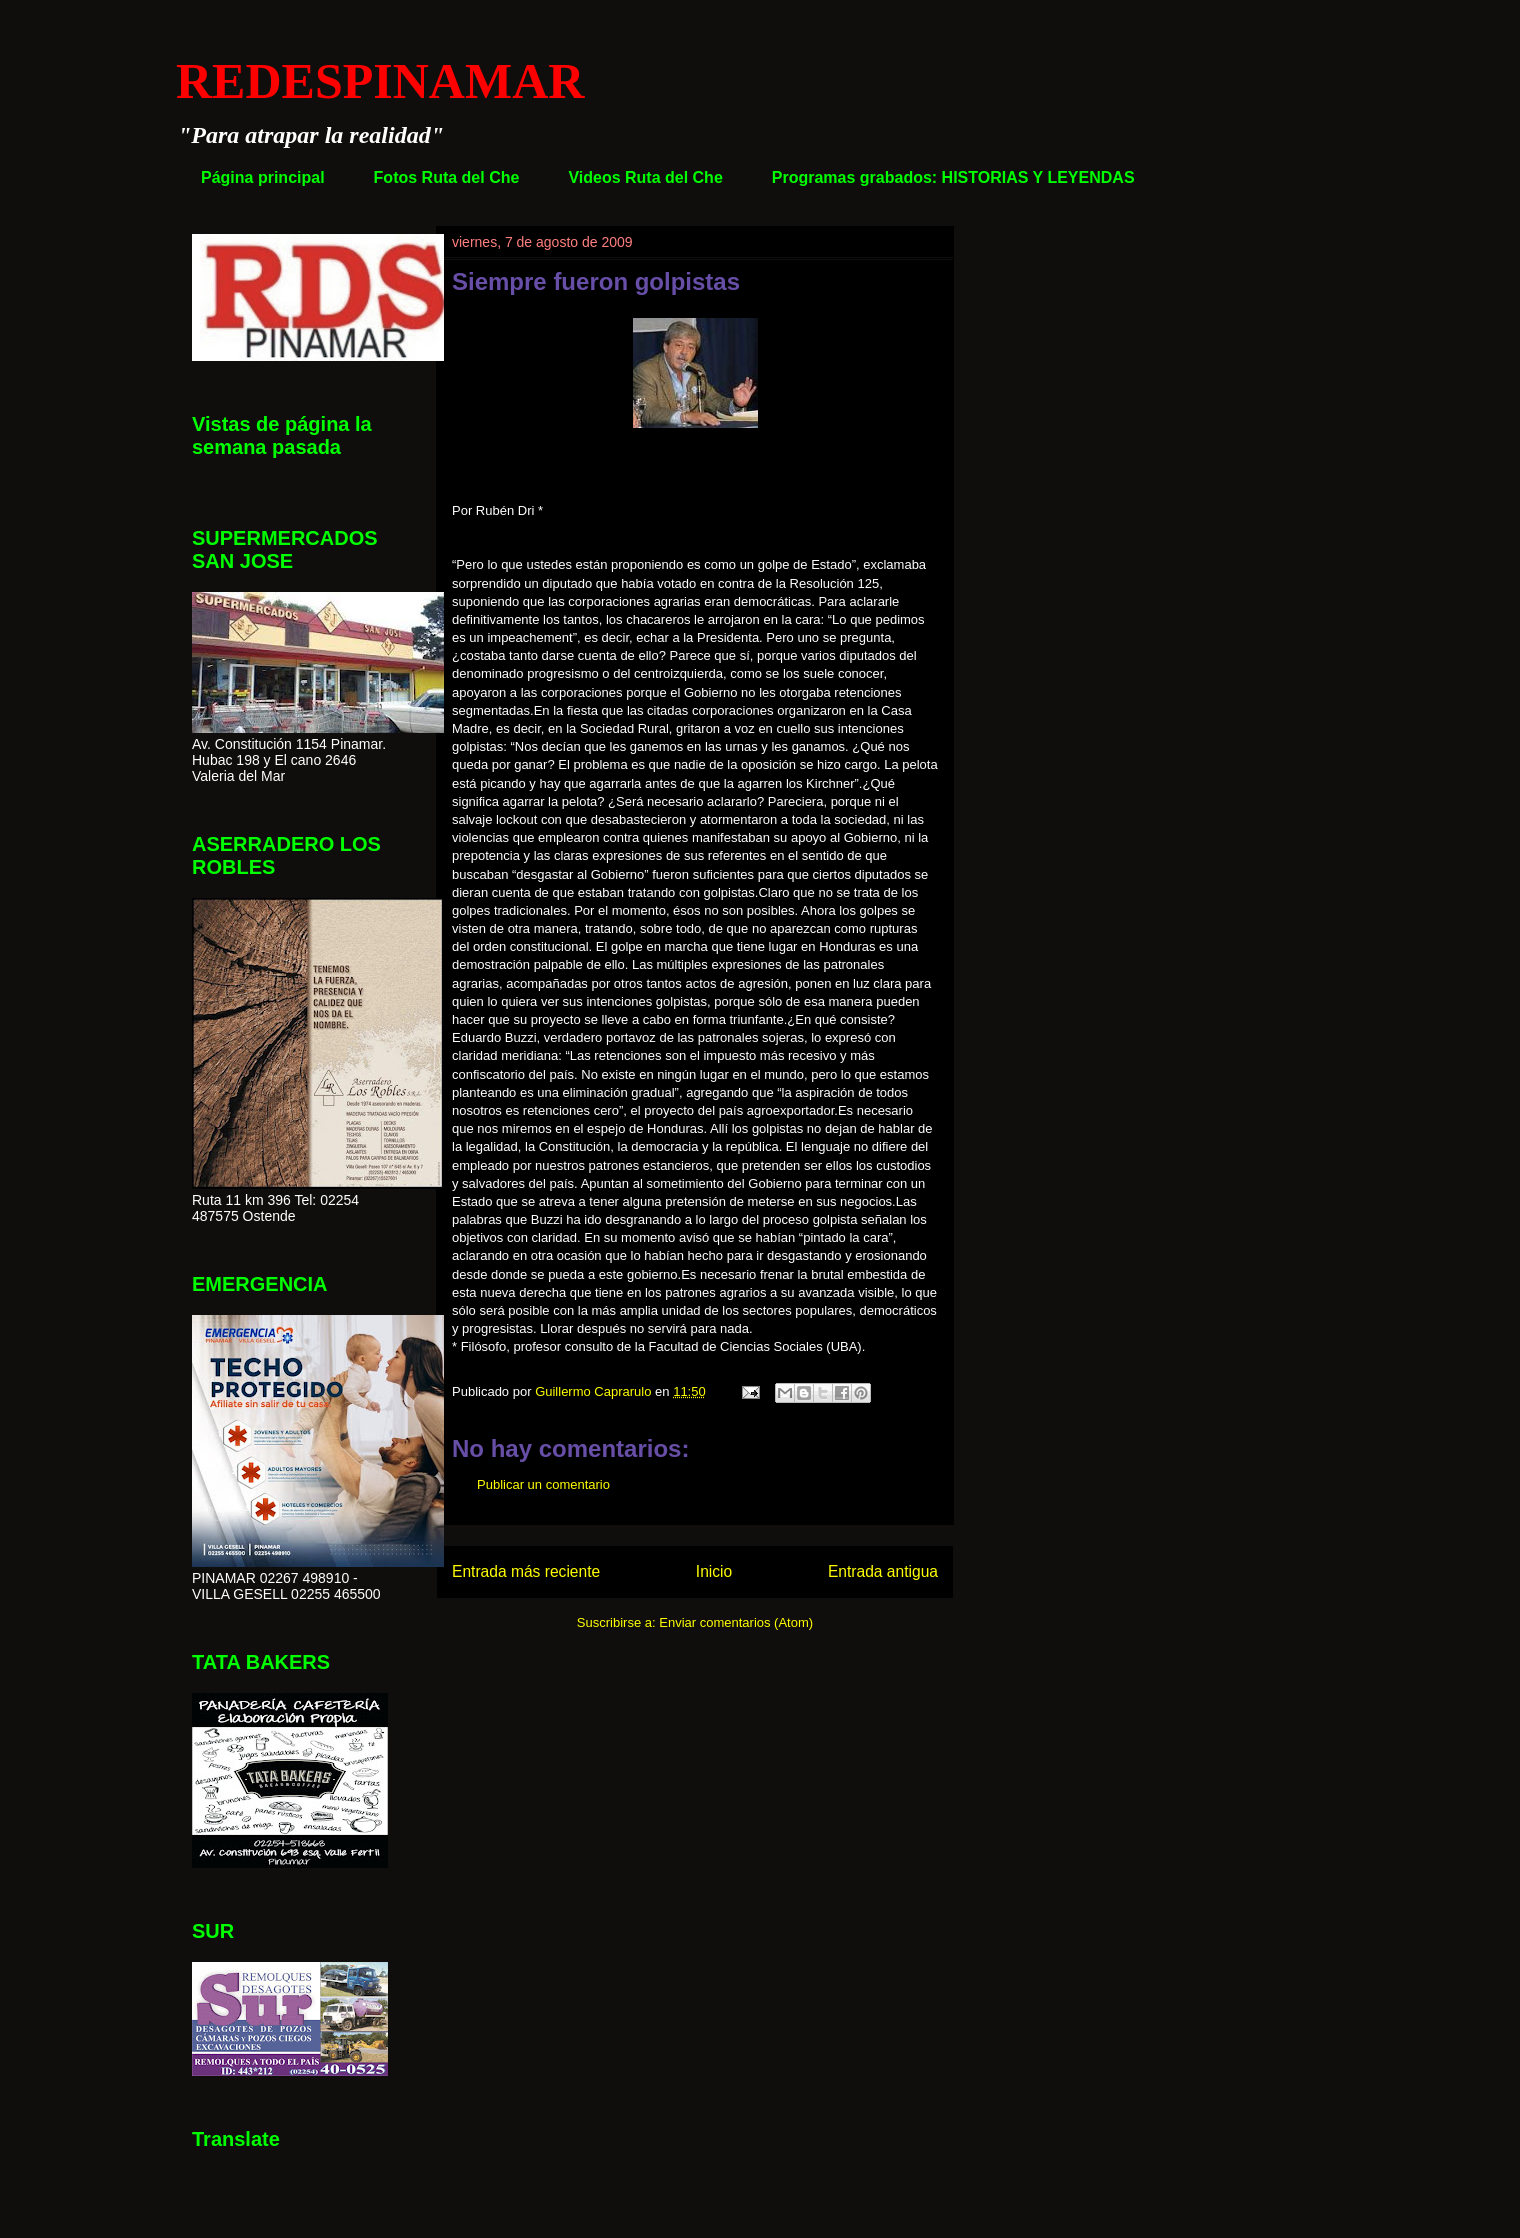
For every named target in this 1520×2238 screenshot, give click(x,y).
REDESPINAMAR (380, 81)
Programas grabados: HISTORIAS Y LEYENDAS (953, 177)
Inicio (714, 1571)
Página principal (263, 177)
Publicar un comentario (543, 1484)
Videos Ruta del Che (645, 177)
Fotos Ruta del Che (447, 177)
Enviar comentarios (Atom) (736, 1622)
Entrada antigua (883, 1571)
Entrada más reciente (526, 1571)
